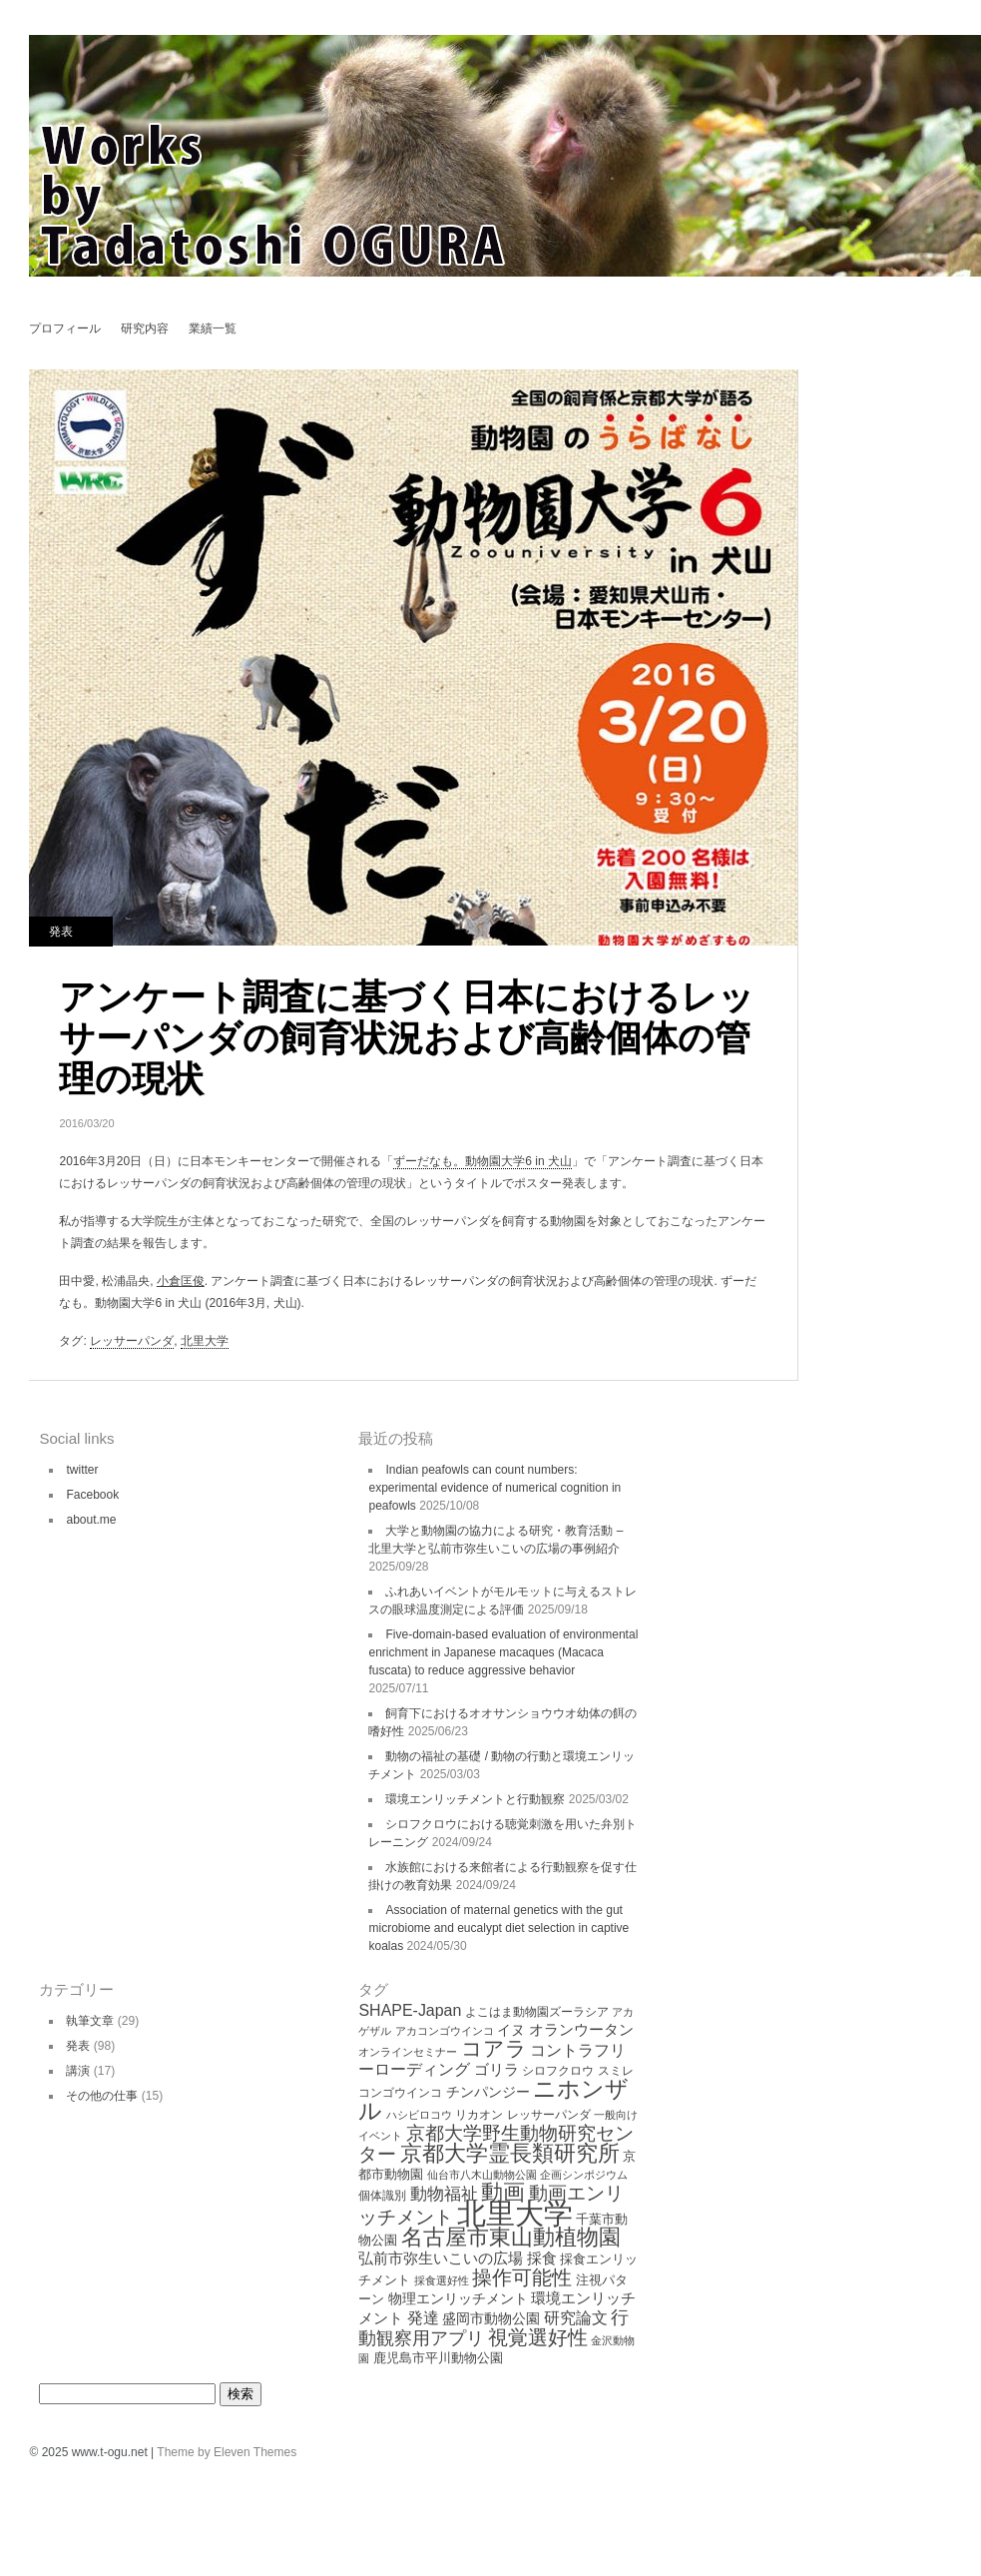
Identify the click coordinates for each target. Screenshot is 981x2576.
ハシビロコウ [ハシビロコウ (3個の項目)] (419, 2115)
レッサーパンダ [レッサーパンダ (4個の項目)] (549, 2115)
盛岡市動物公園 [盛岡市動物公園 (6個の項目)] (491, 2318)
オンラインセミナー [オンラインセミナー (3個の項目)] (407, 2052)
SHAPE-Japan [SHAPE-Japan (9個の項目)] (409, 2010)
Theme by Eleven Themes (226, 2452)
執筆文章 (90, 2021)
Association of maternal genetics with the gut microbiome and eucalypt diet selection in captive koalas (498, 1928)
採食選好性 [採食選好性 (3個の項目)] (441, 2280)
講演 (78, 2071)
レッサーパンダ (132, 1341)
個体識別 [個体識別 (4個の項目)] (382, 2196)
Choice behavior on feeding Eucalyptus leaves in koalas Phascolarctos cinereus (835, 386)
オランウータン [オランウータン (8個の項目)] (581, 2029)
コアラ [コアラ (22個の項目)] (494, 2048)
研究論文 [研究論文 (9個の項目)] (576, 2317)
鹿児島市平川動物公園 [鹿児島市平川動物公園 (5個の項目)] (438, 2357)
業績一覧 (213, 328)
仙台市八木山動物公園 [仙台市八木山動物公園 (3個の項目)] (482, 2175)
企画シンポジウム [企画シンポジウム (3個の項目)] (584, 2175)
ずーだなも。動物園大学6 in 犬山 (482, 1161)
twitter (82, 1470)
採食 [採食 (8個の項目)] (542, 2258)
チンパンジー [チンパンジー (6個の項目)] (488, 2092)
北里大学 (205, 1341)
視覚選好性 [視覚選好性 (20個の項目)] (538, 2337)
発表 (61, 932)
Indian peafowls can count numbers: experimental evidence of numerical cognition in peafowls (494, 1488)
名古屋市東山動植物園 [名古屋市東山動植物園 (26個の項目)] (511, 2237)
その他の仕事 (102, 2096)
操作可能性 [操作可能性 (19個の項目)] (522, 2277)
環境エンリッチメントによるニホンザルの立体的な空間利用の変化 (835, 421)
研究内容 (145, 328)
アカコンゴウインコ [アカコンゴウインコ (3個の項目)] (444, 2031)
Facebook (92, 1495)
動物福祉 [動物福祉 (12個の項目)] (444, 2194)
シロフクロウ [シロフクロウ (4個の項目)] (558, 2071)
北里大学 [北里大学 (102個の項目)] (515, 2213)
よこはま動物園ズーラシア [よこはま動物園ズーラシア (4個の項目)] (537, 2012)
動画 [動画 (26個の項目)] (503, 2192)
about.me (91, 1520)
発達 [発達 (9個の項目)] (423, 2317)
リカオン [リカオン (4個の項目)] (479, 2115)
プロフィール (65, 328)
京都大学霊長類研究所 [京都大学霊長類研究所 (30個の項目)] (510, 2153)
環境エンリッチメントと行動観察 (475, 1799)
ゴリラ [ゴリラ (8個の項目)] (496, 2069)
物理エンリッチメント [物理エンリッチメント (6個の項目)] (458, 2298)
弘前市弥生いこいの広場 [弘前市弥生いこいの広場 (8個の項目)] (440, 2258)
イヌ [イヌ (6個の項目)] (511, 2030)
